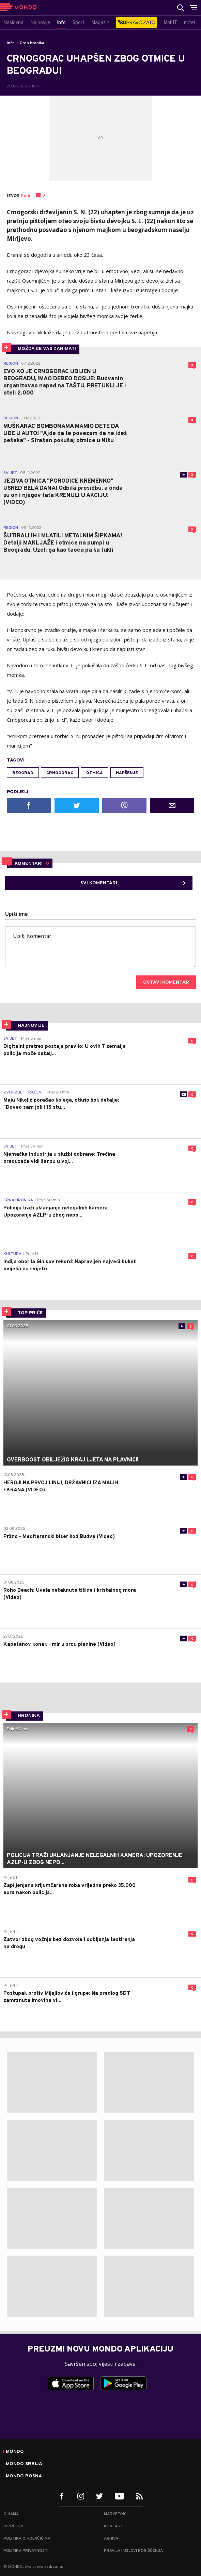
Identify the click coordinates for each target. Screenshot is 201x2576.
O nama (11, 2514)
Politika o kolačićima (26, 2538)
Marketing (115, 2514)
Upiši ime (16, 914)
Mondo (15, 2452)
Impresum (13, 2526)
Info (11, 43)
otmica (94, 773)
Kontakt (113, 2526)
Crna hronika (32, 43)
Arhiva (111, 2538)
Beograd (22, 773)
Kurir (26, 196)
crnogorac (59, 773)
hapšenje (127, 773)
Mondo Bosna (24, 2476)
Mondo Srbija (24, 2464)
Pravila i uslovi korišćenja (133, 2551)
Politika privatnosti (25, 2551)
